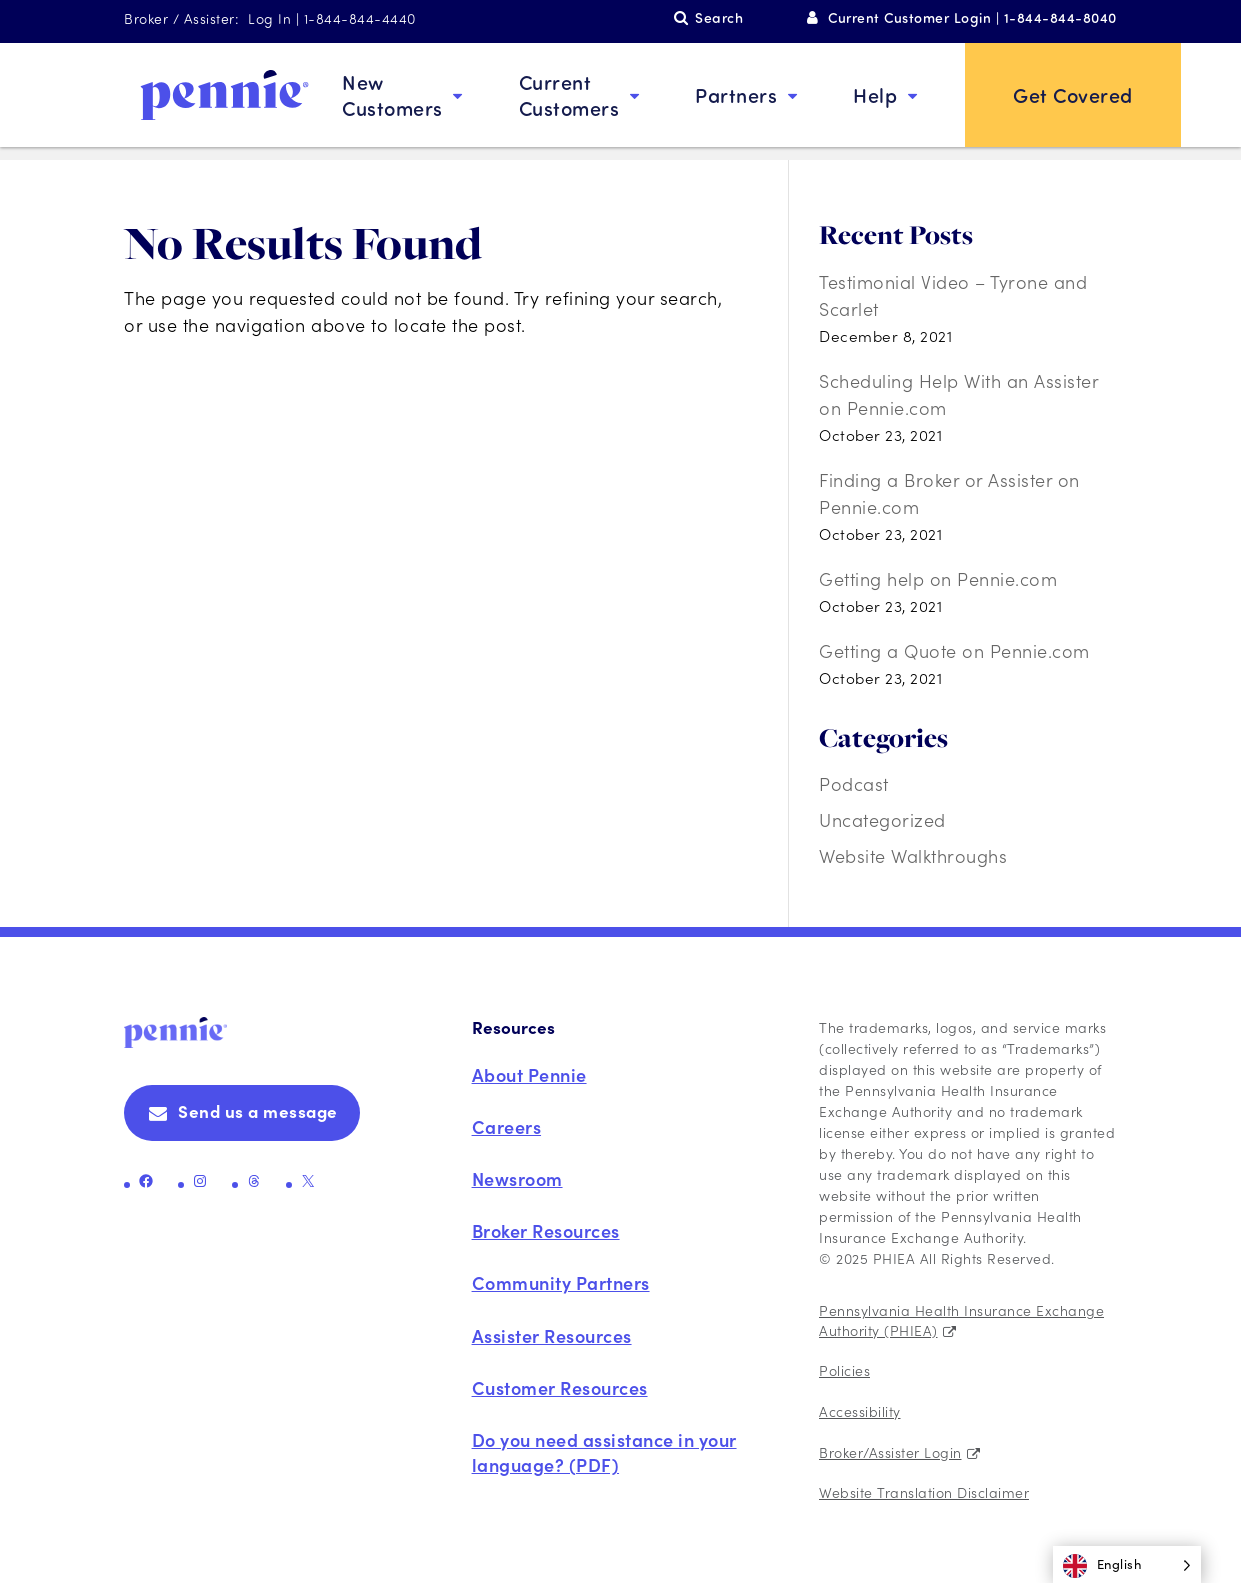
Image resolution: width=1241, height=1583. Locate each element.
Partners (736, 94)
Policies (844, 1370)
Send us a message (258, 1111)
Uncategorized (882, 819)
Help (875, 94)
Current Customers (569, 94)
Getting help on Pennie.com (938, 578)
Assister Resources (552, 1335)
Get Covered (1073, 94)
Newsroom (517, 1178)
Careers (507, 1126)
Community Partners (561, 1282)
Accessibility (860, 1411)
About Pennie (529, 1074)
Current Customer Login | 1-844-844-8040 (972, 17)
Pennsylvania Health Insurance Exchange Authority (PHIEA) (961, 1320)
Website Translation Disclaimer (924, 1492)
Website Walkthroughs (913, 855)
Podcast (854, 783)
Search (719, 17)
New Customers (392, 94)
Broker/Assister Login (890, 1452)
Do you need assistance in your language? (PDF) (604, 1452)
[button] (1127, 1564)
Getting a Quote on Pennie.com (954, 650)
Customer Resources (560, 1387)
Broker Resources (546, 1230)
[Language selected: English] (1127, 1564)
